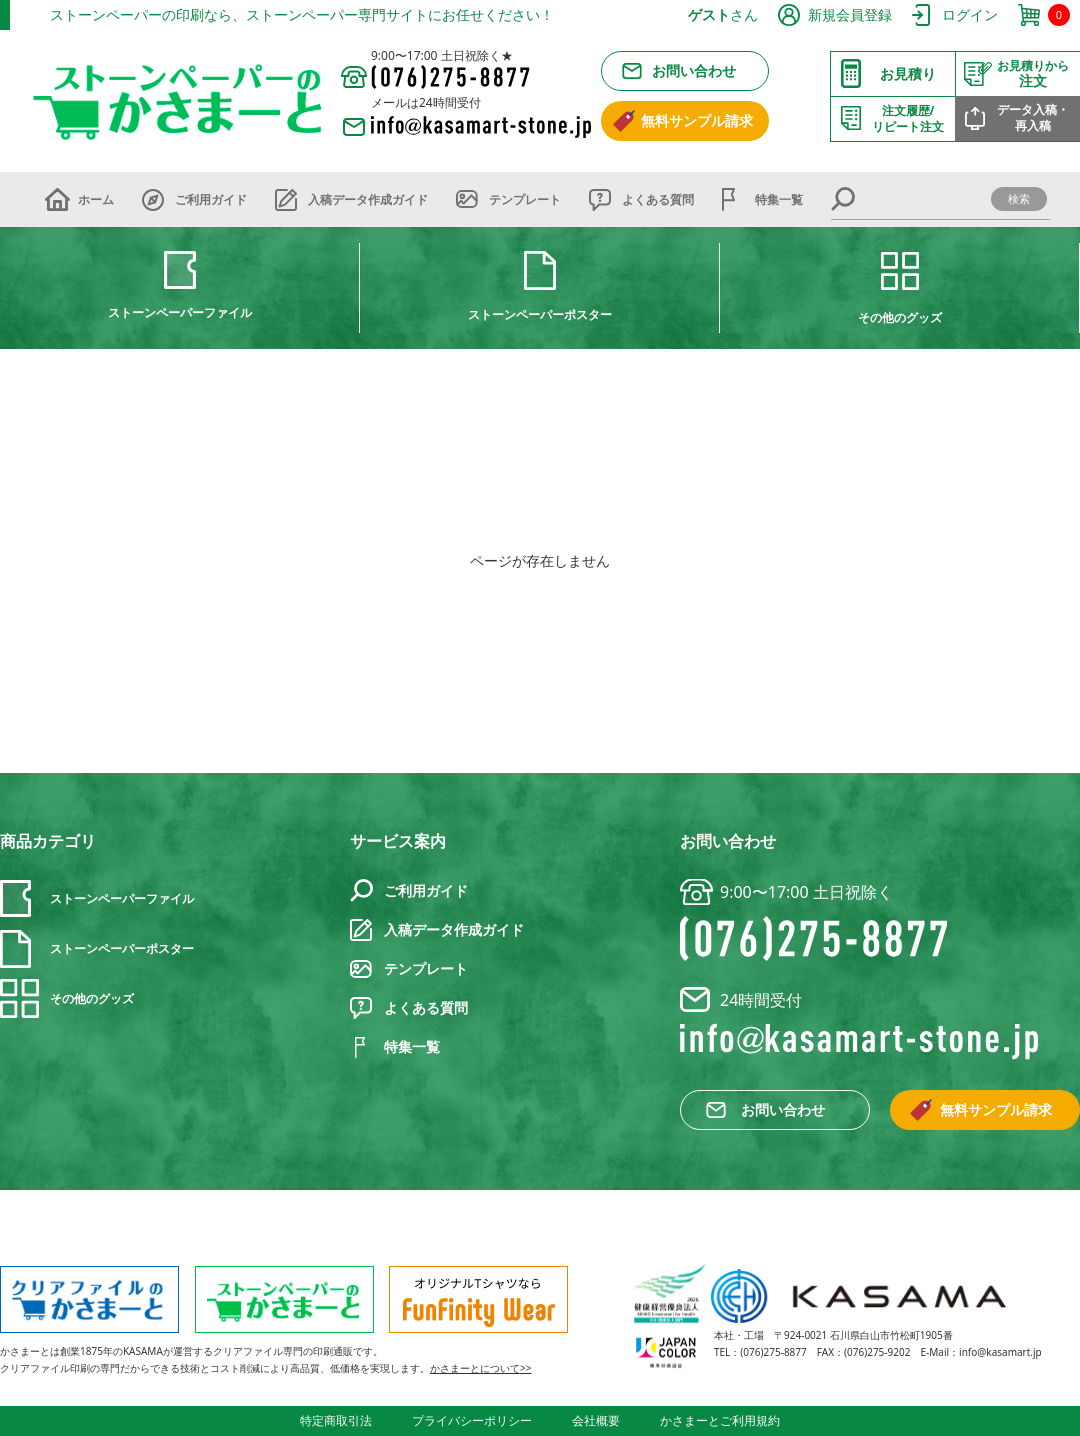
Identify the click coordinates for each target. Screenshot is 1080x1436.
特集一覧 (779, 199)
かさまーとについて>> (480, 1368)
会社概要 (596, 1420)
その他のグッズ (900, 317)
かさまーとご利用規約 (720, 1420)
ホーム (96, 199)
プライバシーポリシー (472, 1420)
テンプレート (525, 199)
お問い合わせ (694, 70)
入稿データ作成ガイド (368, 199)
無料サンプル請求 (697, 120)
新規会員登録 (850, 14)
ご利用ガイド (211, 199)
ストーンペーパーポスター (540, 314)
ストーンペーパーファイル (180, 312)
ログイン (970, 14)
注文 (1033, 74)
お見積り (908, 73)
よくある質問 (658, 199)
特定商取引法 (336, 1420)
